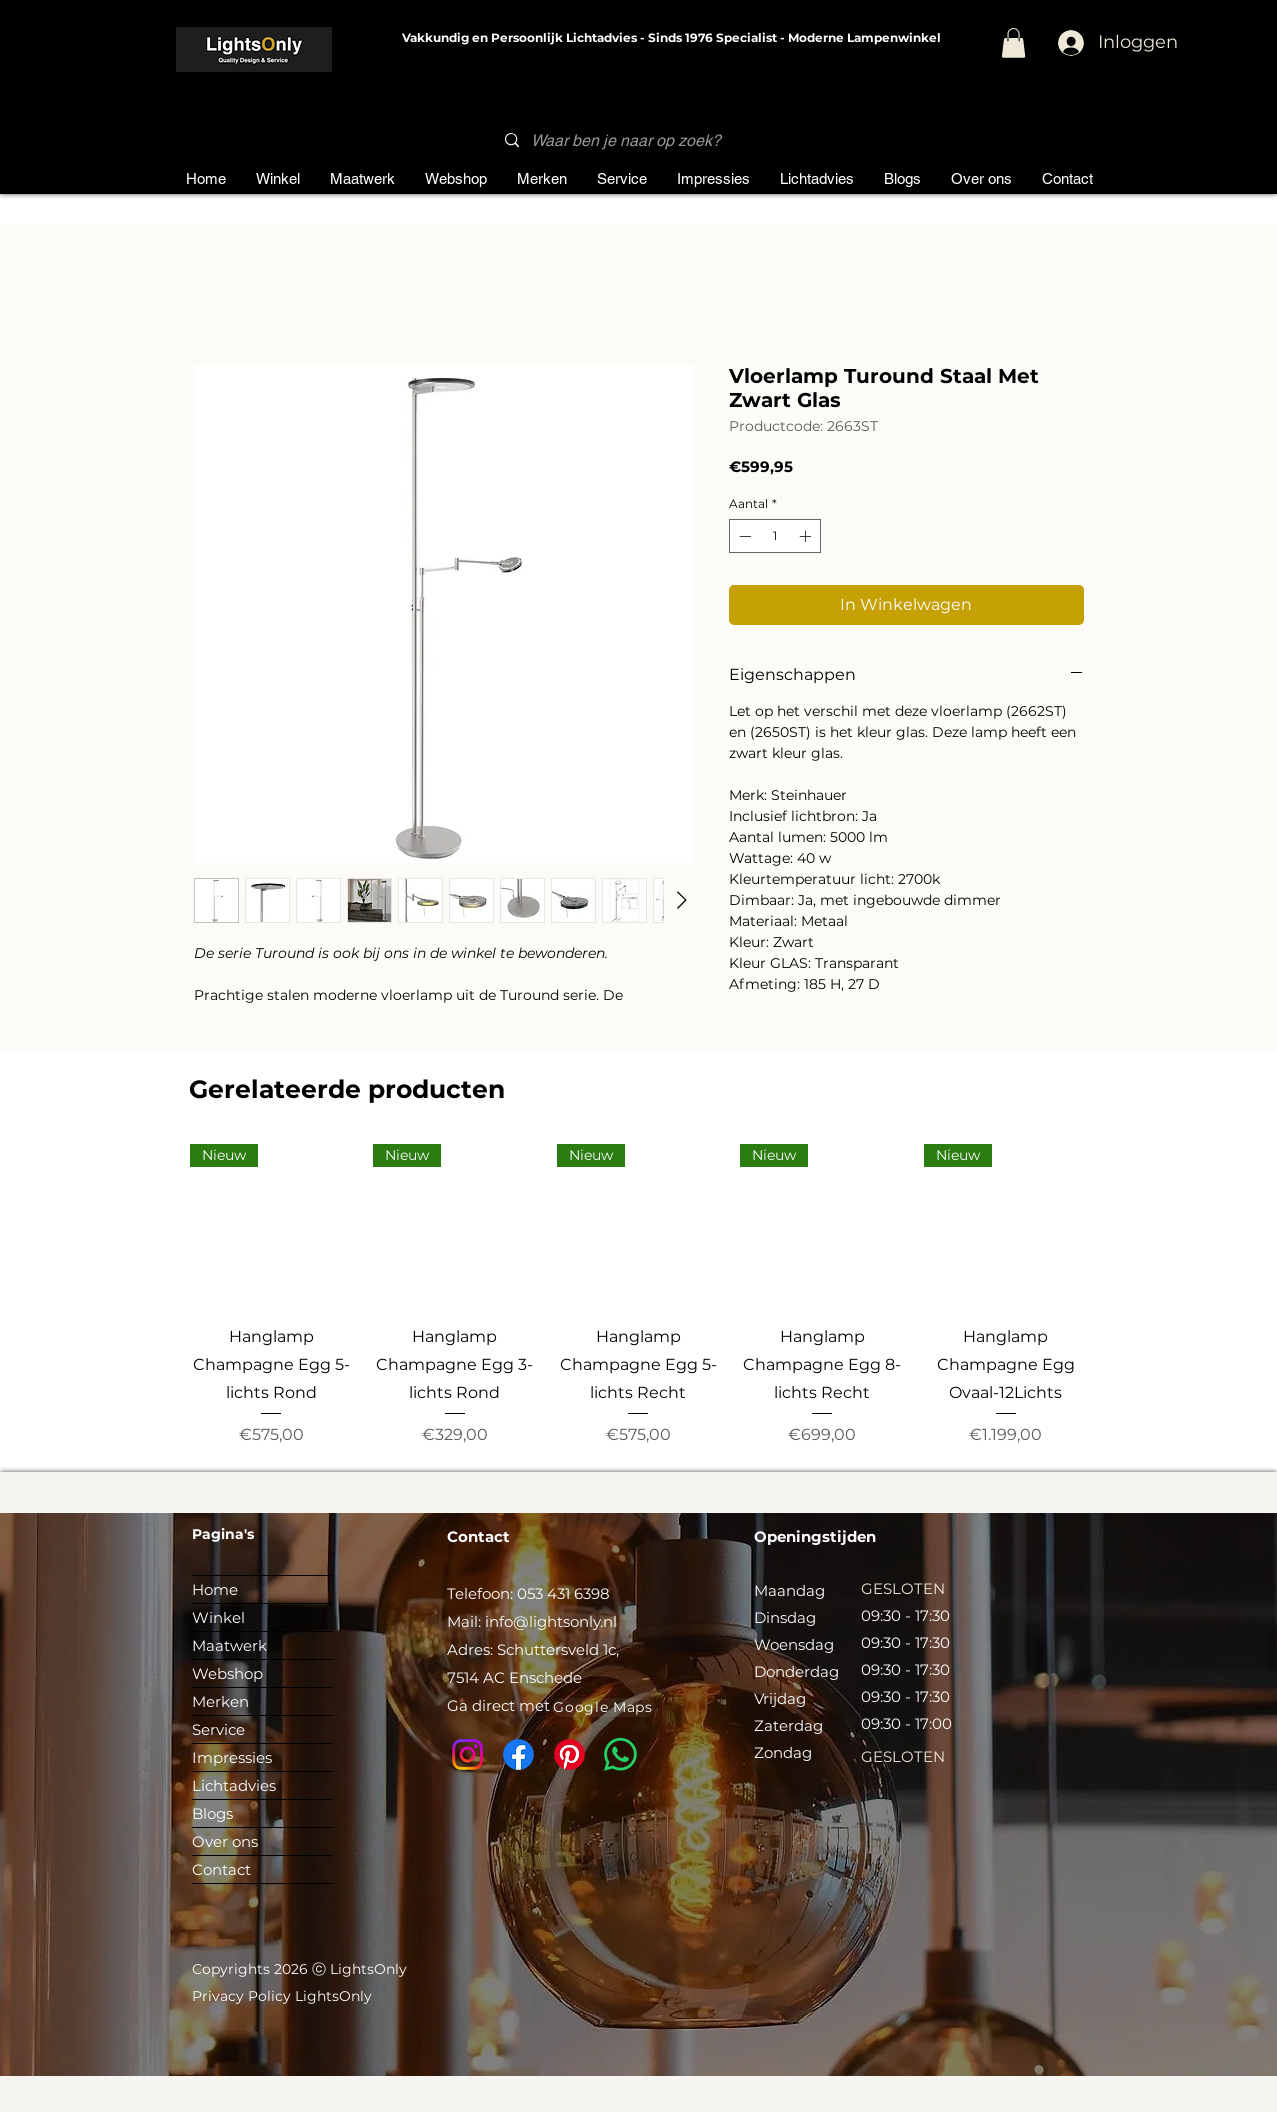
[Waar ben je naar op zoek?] (632, 140)
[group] (639, 1295)
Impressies (232, 1757)
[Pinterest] (569, 1754)
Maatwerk (229, 1645)
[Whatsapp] (620, 1754)
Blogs (212, 1813)
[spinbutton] (775, 536)
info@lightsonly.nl (551, 1621)
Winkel (218, 1617)
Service (218, 1729)
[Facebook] (518, 1754)
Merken (220, 1701)
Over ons (225, 1841)
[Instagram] (467, 1754)
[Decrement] (743, 536)
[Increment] (807, 536)
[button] (1013, 43)
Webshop (227, 1673)
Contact (221, 1869)
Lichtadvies (234, 1785)
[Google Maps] (603, 1707)
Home (215, 1589)
